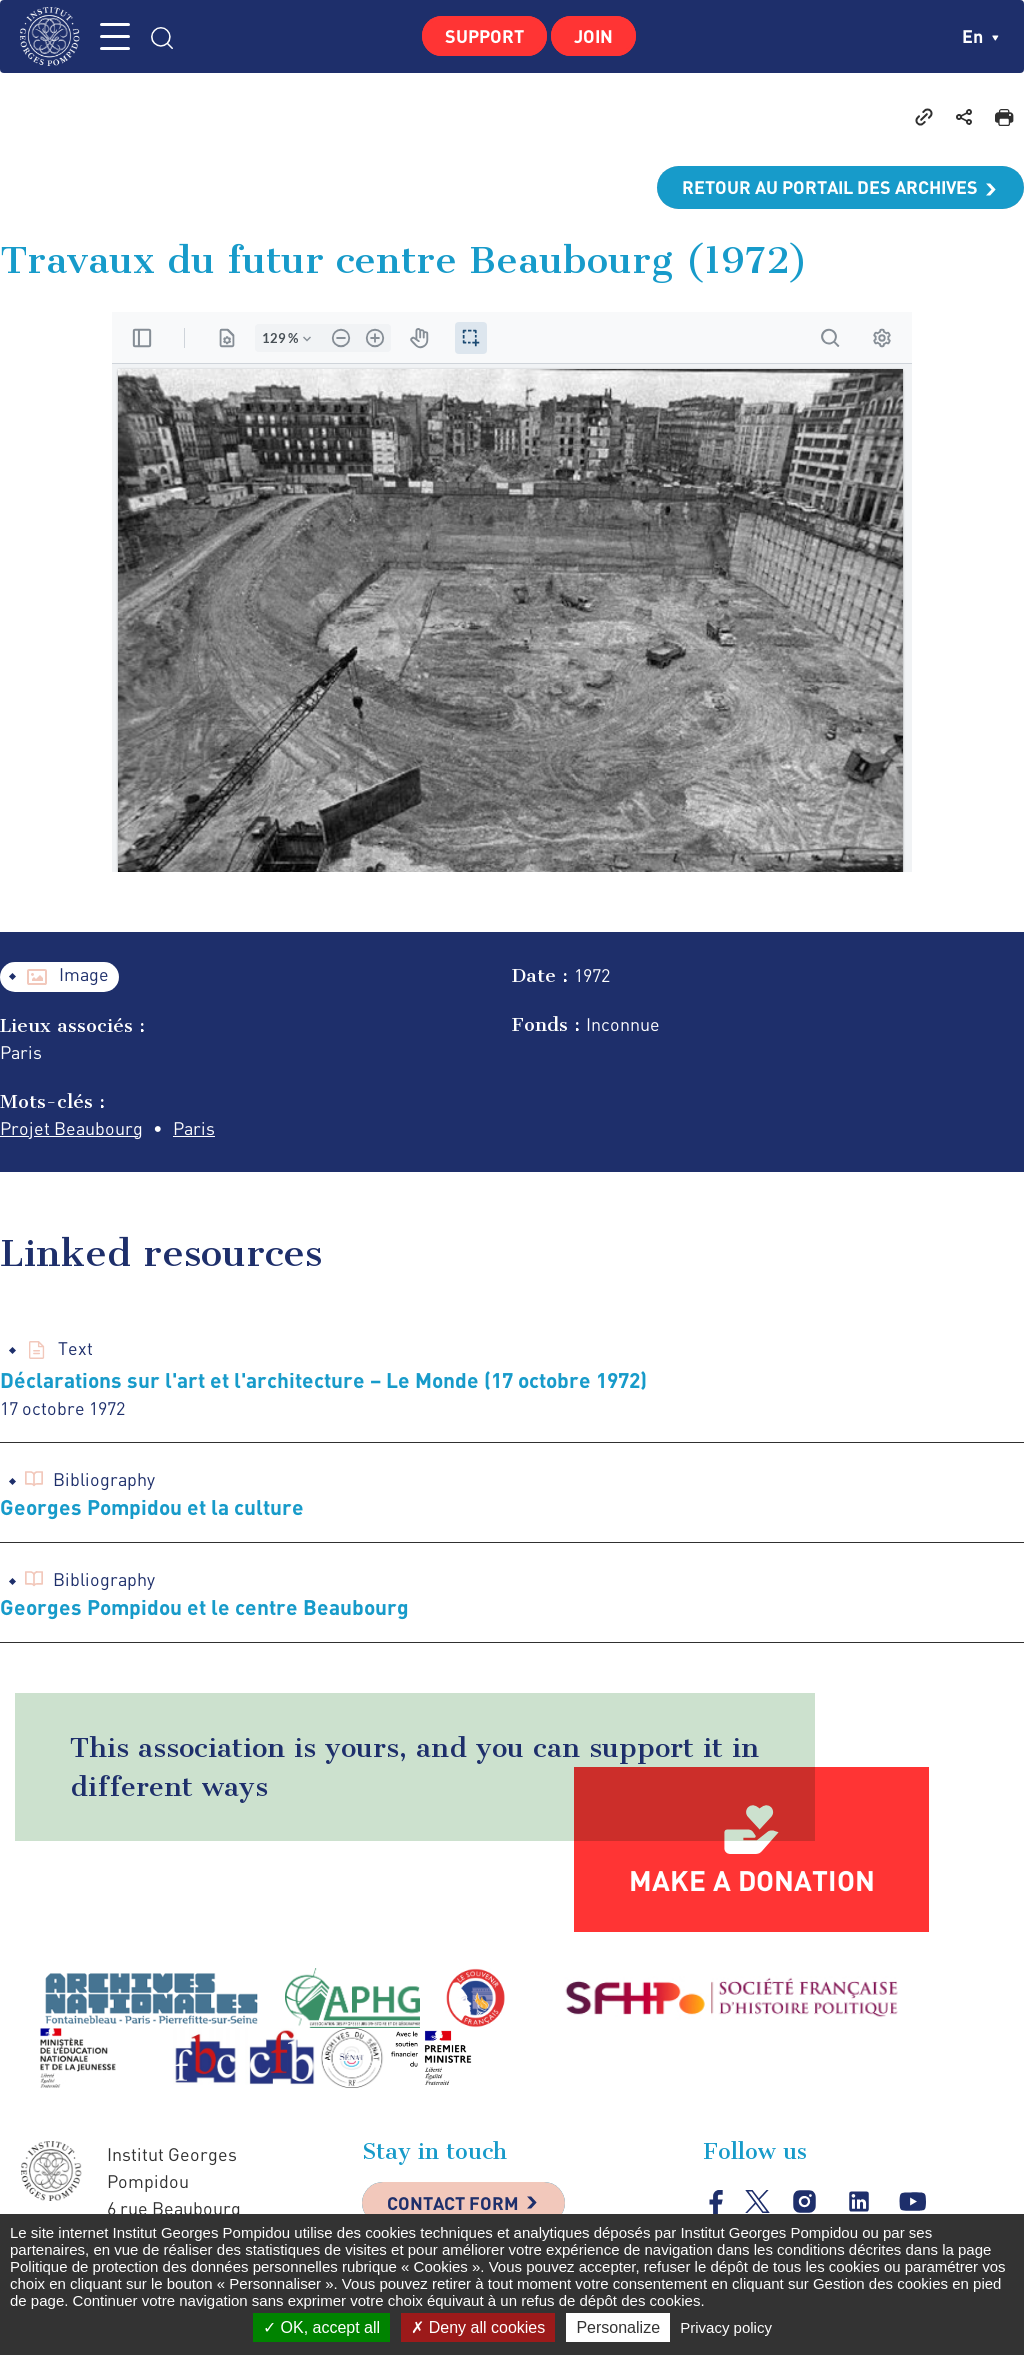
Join (593, 36)
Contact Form (453, 2203)
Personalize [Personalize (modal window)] (618, 2327)
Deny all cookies (478, 2327)
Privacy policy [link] (726, 2327)
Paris (194, 1128)
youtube (912, 2202)
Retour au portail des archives (830, 187)
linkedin (858, 2202)
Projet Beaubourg (71, 1128)
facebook (716, 2201)
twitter (757, 2201)
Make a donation (752, 1880)
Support (484, 36)
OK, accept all (321, 2327)
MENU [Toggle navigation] (115, 36)
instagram (804, 2202)
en (980, 36)
